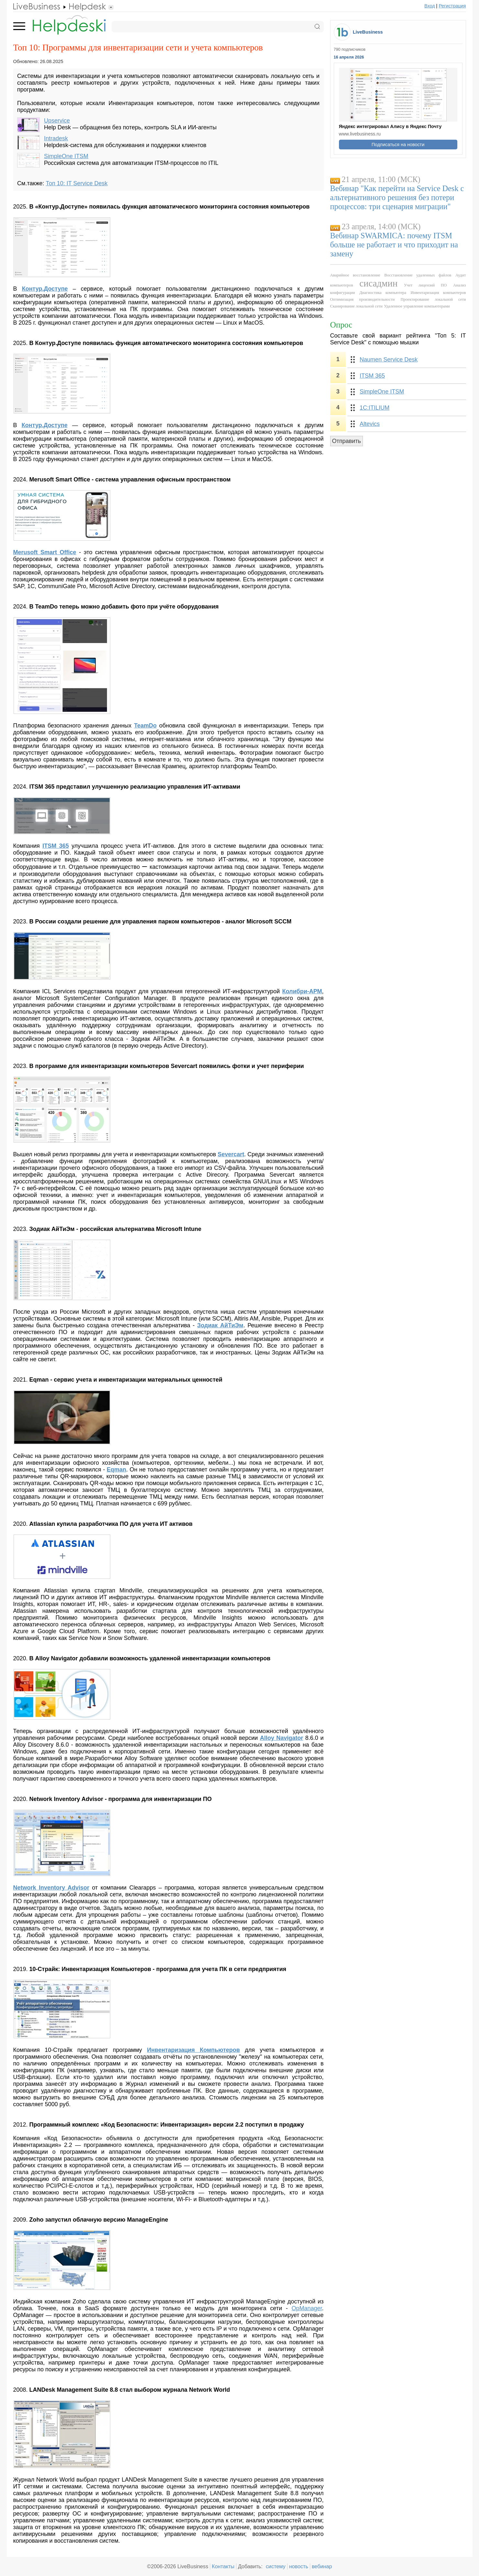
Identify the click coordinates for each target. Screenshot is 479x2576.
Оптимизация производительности (362, 299)
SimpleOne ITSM (66, 156)
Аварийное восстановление (355, 275)
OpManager (306, 2308)
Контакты (223, 2566)
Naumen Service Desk (389, 359)
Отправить (346, 441)
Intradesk (56, 138)
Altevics (370, 424)
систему (276, 2566)
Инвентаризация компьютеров (438, 292)
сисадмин (378, 283)
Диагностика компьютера (382, 292)
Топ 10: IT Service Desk (76, 183)
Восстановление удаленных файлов (417, 275)
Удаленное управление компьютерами (417, 306)
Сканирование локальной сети (356, 306)
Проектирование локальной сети (433, 299)
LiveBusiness (368, 32)
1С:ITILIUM (374, 407)
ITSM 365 (372, 375)
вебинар (322, 2566)
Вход (429, 5)
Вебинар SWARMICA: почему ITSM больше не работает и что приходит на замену (394, 244)
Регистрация (452, 5)
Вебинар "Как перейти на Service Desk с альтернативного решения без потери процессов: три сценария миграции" (397, 197)
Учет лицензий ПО (425, 285)
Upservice (57, 120)
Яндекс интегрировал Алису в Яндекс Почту (390, 126)
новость (298, 2566)
